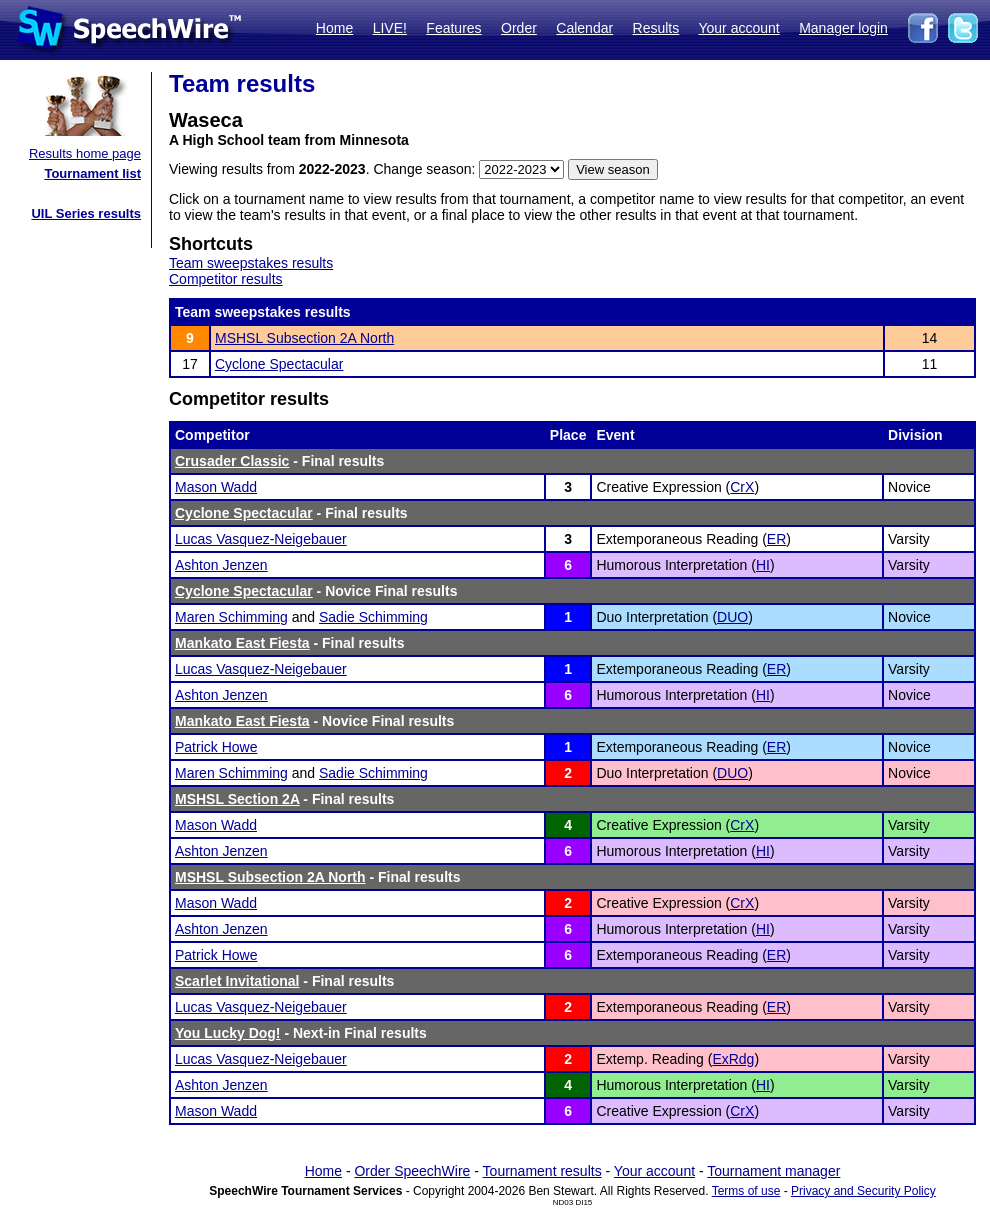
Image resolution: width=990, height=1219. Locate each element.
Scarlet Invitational (237, 981)
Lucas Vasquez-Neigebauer (261, 539)
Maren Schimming (231, 617)
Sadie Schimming (373, 617)
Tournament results (542, 1171)
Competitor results (226, 279)
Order (519, 28)
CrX (742, 487)
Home (334, 28)
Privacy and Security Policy (863, 1191)
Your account (738, 28)
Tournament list (92, 173)
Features (453, 28)
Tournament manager (773, 1171)
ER (776, 539)
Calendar (584, 28)
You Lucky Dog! (228, 1033)
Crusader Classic (232, 461)
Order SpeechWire (412, 1171)
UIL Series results (86, 213)
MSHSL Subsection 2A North (304, 338)
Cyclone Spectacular (279, 364)
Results (656, 28)
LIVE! (390, 28)
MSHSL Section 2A (237, 799)
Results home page (85, 153)
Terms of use (746, 1191)
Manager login (843, 28)
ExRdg (733, 1059)
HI (763, 565)
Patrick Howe (216, 747)
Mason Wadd (216, 487)
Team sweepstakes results (251, 263)
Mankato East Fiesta (242, 643)
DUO (732, 617)
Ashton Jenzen (221, 565)
